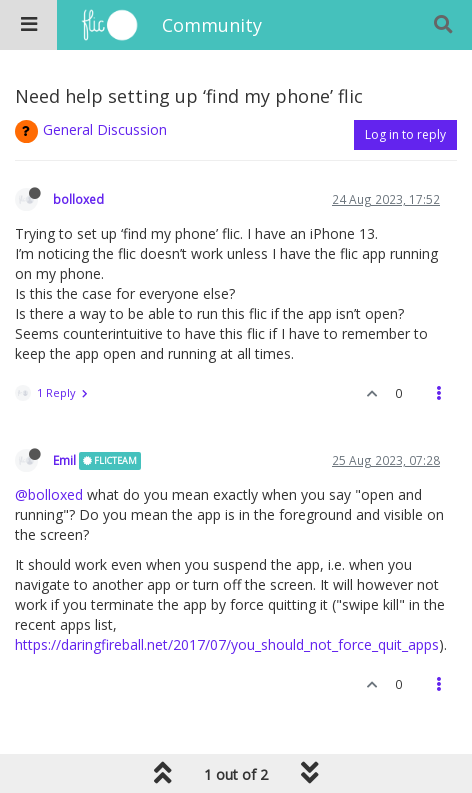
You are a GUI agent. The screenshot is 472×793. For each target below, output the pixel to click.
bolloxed (78, 199)
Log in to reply (405, 134)
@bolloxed (49, 494)
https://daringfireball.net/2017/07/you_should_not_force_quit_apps (227, 644)
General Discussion (105, 129)
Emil (64, 460)
